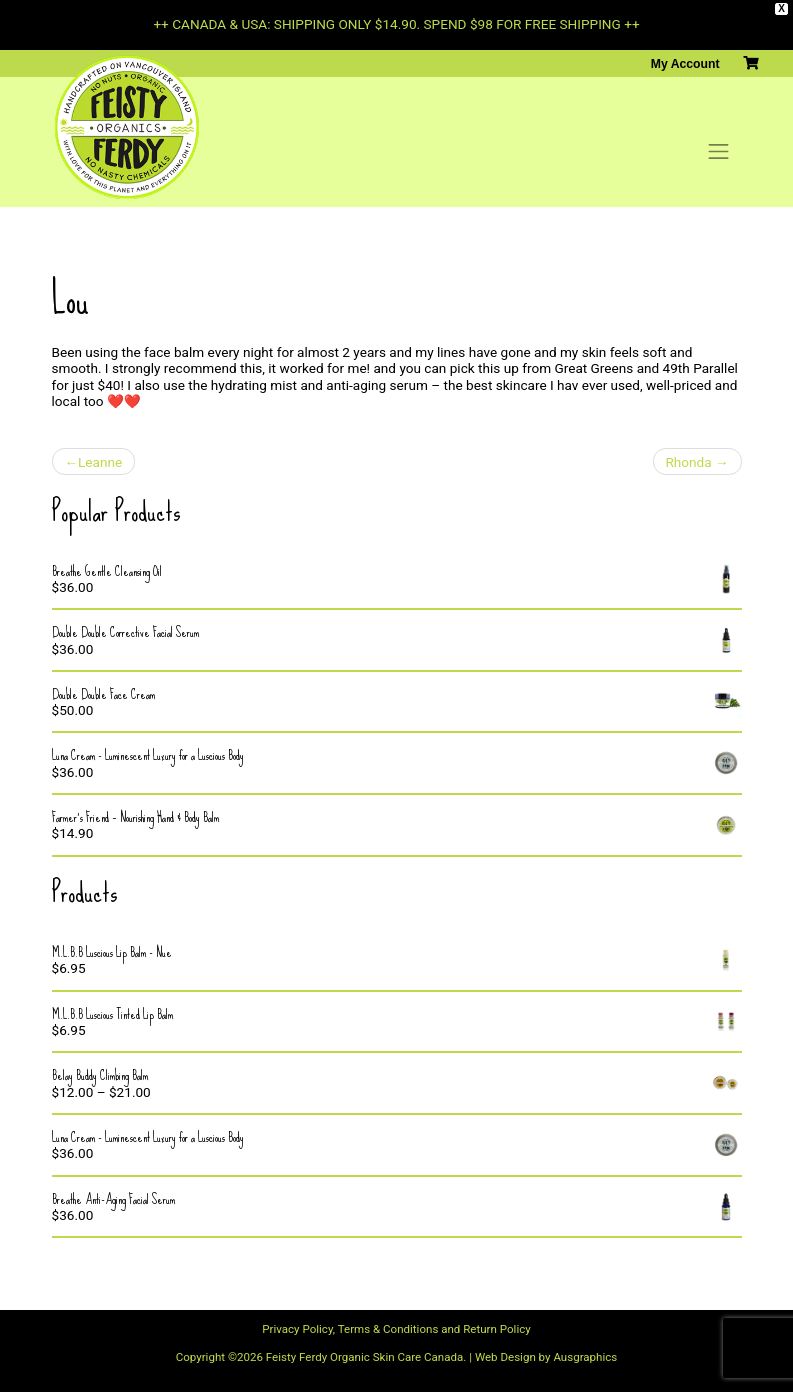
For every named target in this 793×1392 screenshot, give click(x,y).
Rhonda (688, 462)
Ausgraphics (585, 1357)
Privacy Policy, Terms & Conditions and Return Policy (396, 1329)
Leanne (100, 462)
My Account (685, 64)
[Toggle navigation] (719, 152)
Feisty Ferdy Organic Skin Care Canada (365, 1357)
